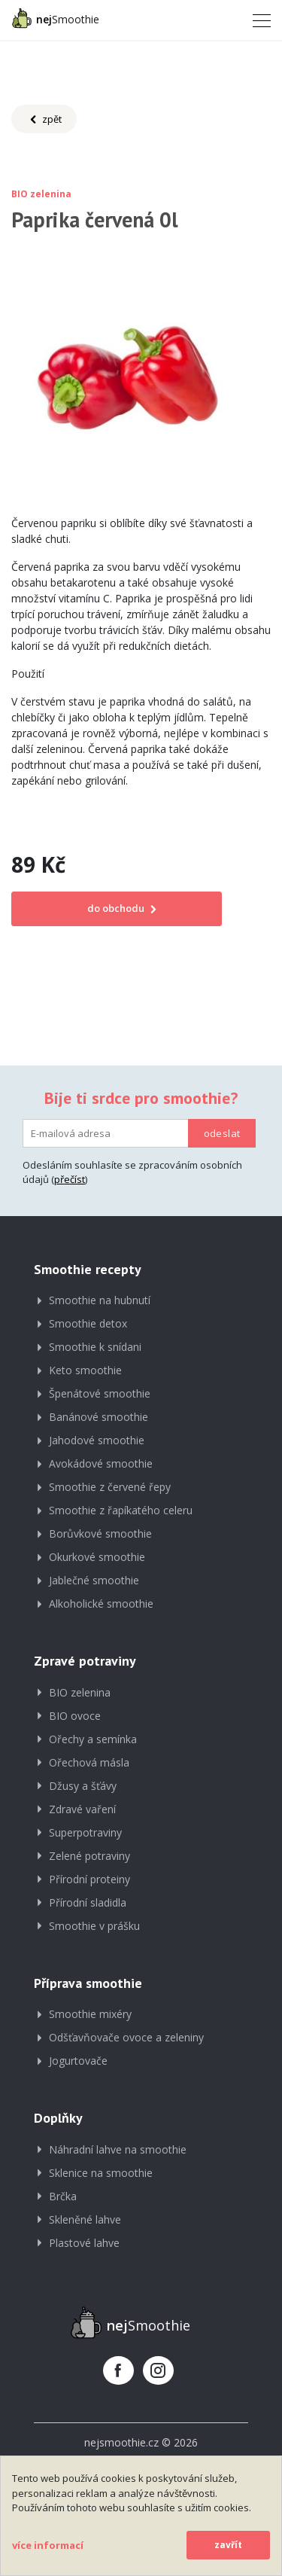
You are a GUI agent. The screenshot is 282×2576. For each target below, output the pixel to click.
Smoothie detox (88, 1323)
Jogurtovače (78, 2060)
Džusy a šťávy (83, 1786)
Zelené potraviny (89, 1856)
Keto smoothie (85, 1370)
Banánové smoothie (98, 1417)
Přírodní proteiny (89, 1879)
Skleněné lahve (85, 2219)
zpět (44, 119)
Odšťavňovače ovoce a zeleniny (126, 2037)
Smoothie (55, 18)
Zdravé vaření (82, 1809)
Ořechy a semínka (93, 1739)
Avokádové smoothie (101, 1463)
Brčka (63, 2196)
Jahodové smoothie (96, 1440)
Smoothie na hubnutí (99, 1300)
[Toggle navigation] (257, 19)
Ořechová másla (89, 1762)
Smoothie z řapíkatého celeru (121, 1510)
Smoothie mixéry (90, 2014)
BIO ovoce (75, 1716)
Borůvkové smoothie (100, 1533)
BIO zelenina (80, 1692)
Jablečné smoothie (94, 1580)
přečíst (69, 1179)
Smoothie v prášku (94, 1926)
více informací (47, 2545)
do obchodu (117, 908)
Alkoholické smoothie (101, 1603)
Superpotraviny (85, 1832)
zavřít (228, 2544)
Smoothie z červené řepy (110, 1487)
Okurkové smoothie (97, 1557)
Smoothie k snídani (95, 1347)
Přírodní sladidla (87, 1902)
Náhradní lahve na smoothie (117, 2149)
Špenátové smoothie (99, 1393)
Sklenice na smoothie (101, 2173)
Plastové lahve (84, 2243)
